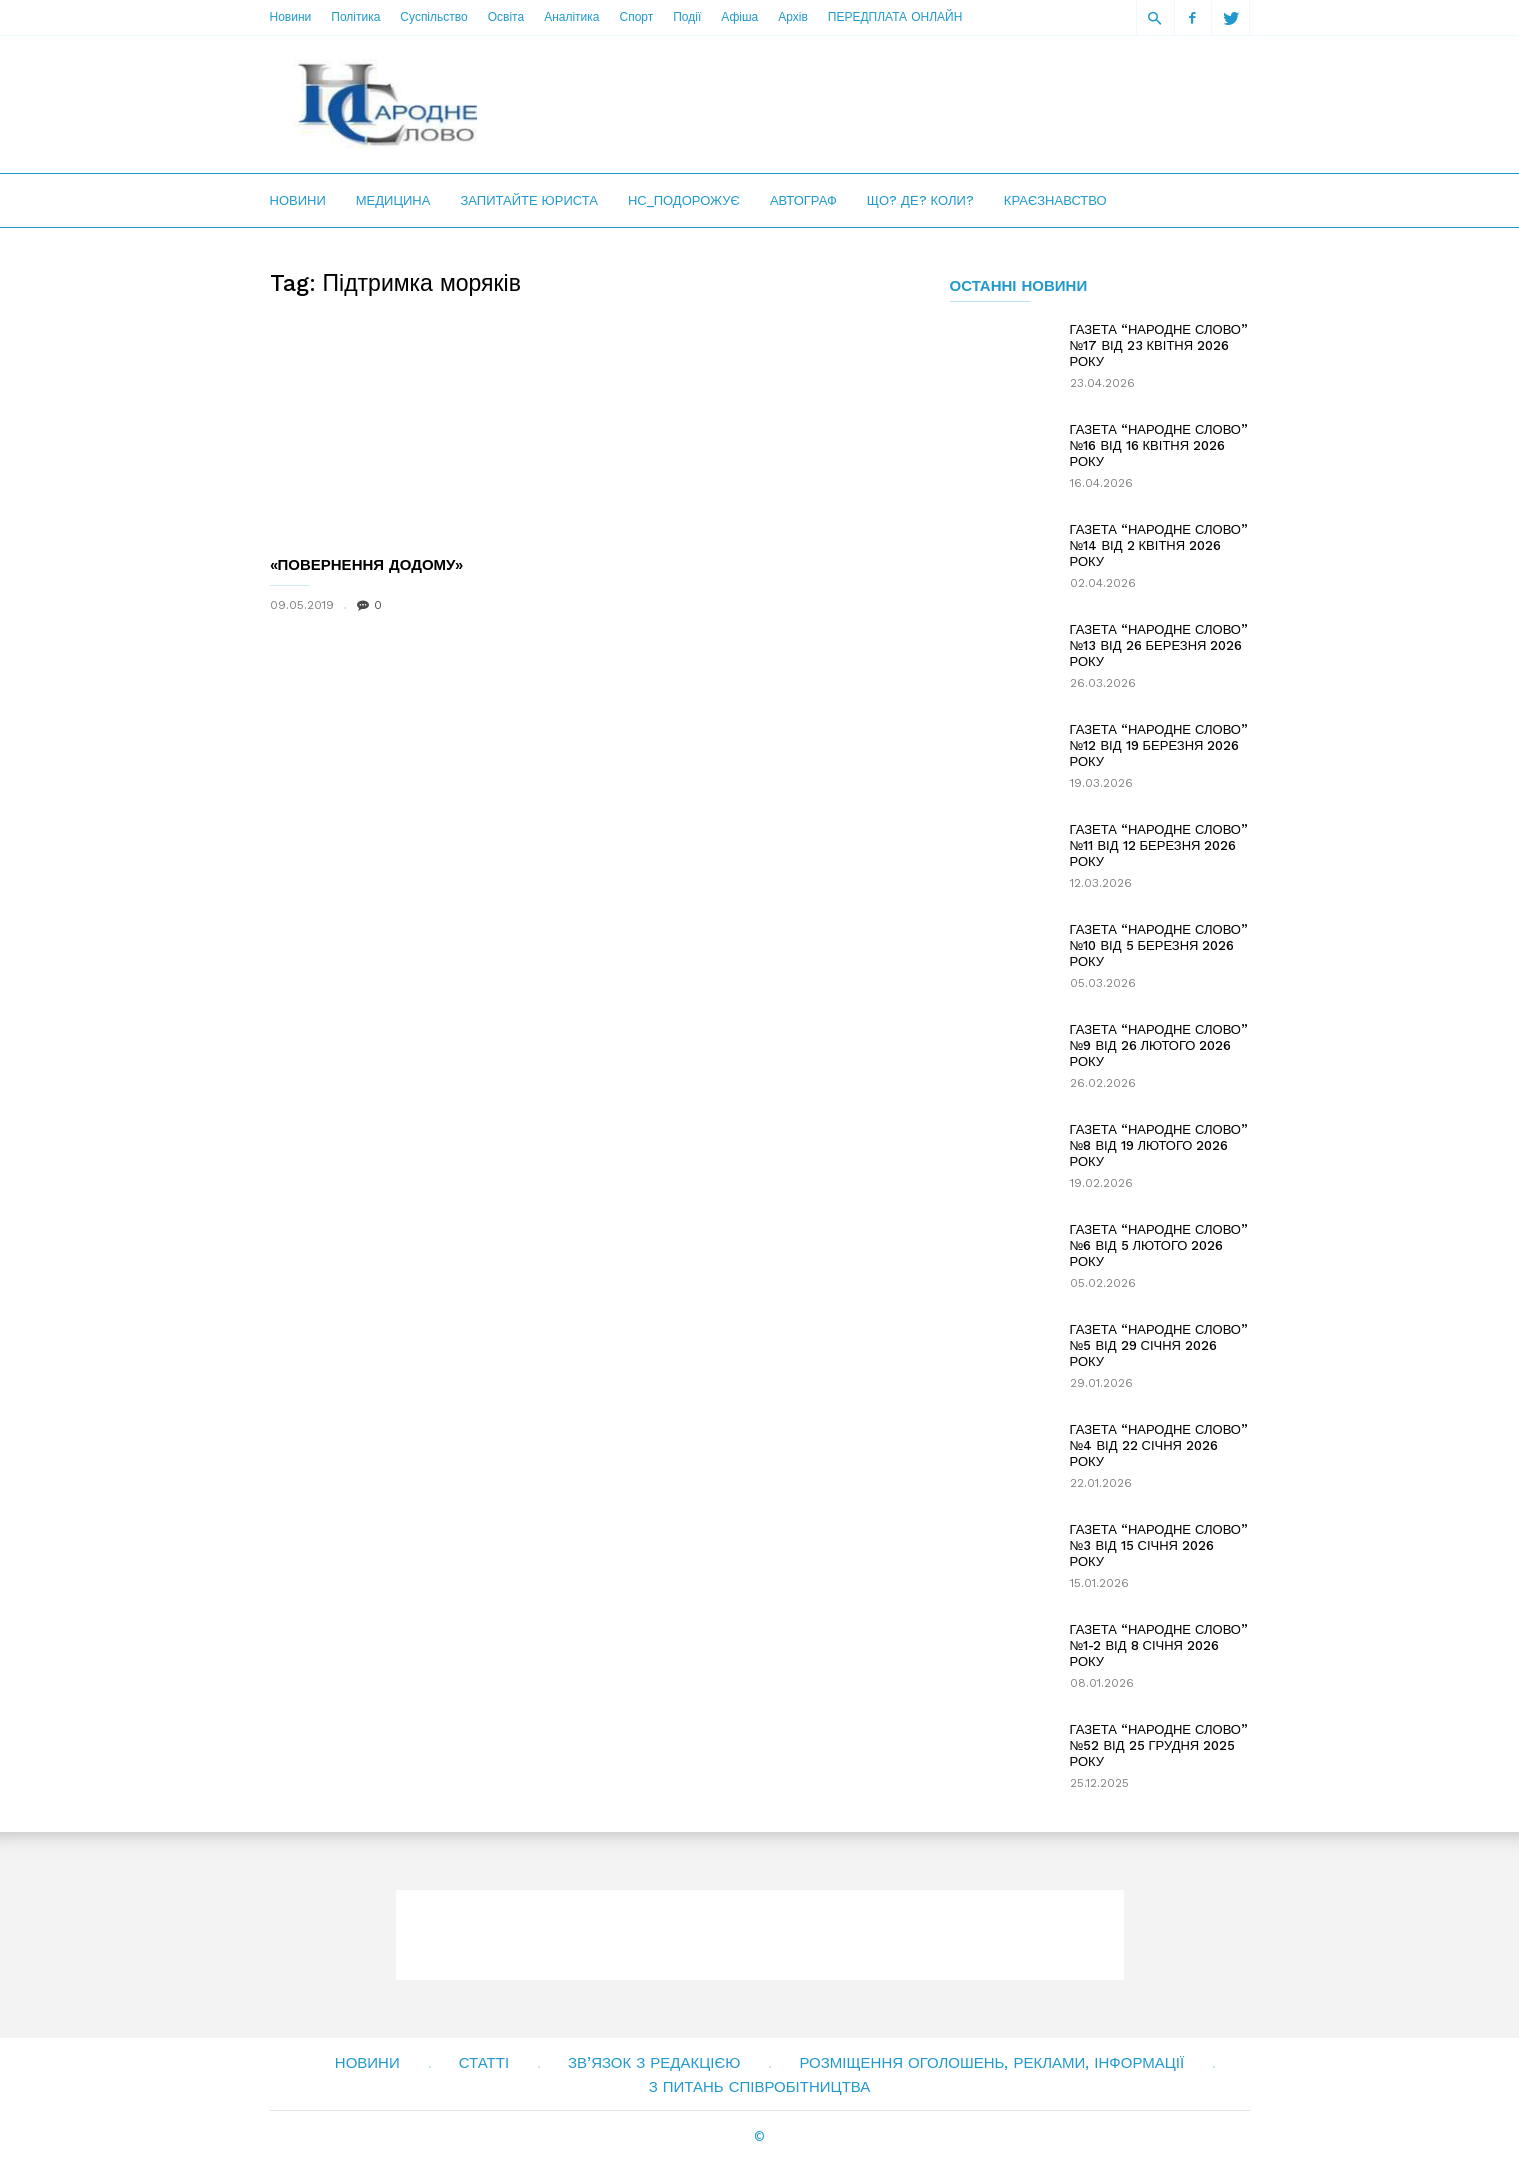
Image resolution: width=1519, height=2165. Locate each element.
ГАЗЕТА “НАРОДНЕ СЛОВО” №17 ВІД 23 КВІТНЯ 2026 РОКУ (1159, 345)
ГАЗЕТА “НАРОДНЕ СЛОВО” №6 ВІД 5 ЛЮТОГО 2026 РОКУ (1159, 1245)
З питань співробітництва (760, 2087)
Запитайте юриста (529, 200)
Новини (291, 17)
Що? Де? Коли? (920, 200)
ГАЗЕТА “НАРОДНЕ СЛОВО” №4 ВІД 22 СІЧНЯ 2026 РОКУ (1159, 1445)
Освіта (506, 17)
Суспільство (433, 17)
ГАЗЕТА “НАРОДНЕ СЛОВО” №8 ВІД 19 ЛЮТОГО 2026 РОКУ (1159, 1145)
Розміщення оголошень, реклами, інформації (991, 2063)
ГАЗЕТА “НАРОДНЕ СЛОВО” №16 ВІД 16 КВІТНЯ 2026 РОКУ (1159, 445)
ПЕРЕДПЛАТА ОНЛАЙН (895, 17)
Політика (355, 17)
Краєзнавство (1055, 200)
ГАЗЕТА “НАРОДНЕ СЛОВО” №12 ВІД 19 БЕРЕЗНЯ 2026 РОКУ (1159, 745)
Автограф (803, 200)
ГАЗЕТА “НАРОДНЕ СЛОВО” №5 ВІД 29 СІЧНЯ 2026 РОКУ (1159, 1345)
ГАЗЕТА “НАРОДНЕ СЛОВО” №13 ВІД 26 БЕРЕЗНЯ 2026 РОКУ (1159, 645)
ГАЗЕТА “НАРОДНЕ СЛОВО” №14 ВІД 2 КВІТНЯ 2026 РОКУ (1159, 545)
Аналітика (571, 17)
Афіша (739, 17)
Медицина (393, 200)
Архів (793, 17)
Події (687, 17)
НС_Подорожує (684, 200)
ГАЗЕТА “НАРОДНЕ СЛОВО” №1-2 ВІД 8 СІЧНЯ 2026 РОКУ (1159, 1645)
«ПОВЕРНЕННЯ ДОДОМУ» (367, 565)
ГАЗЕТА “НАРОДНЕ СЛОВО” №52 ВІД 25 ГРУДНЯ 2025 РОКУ (1159, 1745)
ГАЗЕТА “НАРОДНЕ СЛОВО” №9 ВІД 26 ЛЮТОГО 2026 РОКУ (1159, 1045)
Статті (484, 2063)
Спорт (636, 17)
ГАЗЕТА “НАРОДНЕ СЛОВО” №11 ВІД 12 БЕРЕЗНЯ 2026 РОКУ (1159, 845)
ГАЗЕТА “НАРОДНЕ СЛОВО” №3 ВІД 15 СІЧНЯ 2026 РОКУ (1159, 1545)
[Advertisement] (886, 104)
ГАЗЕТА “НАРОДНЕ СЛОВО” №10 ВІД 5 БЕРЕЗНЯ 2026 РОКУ (1159, 945)
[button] (1155, 18)
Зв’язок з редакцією (654, 2063)
